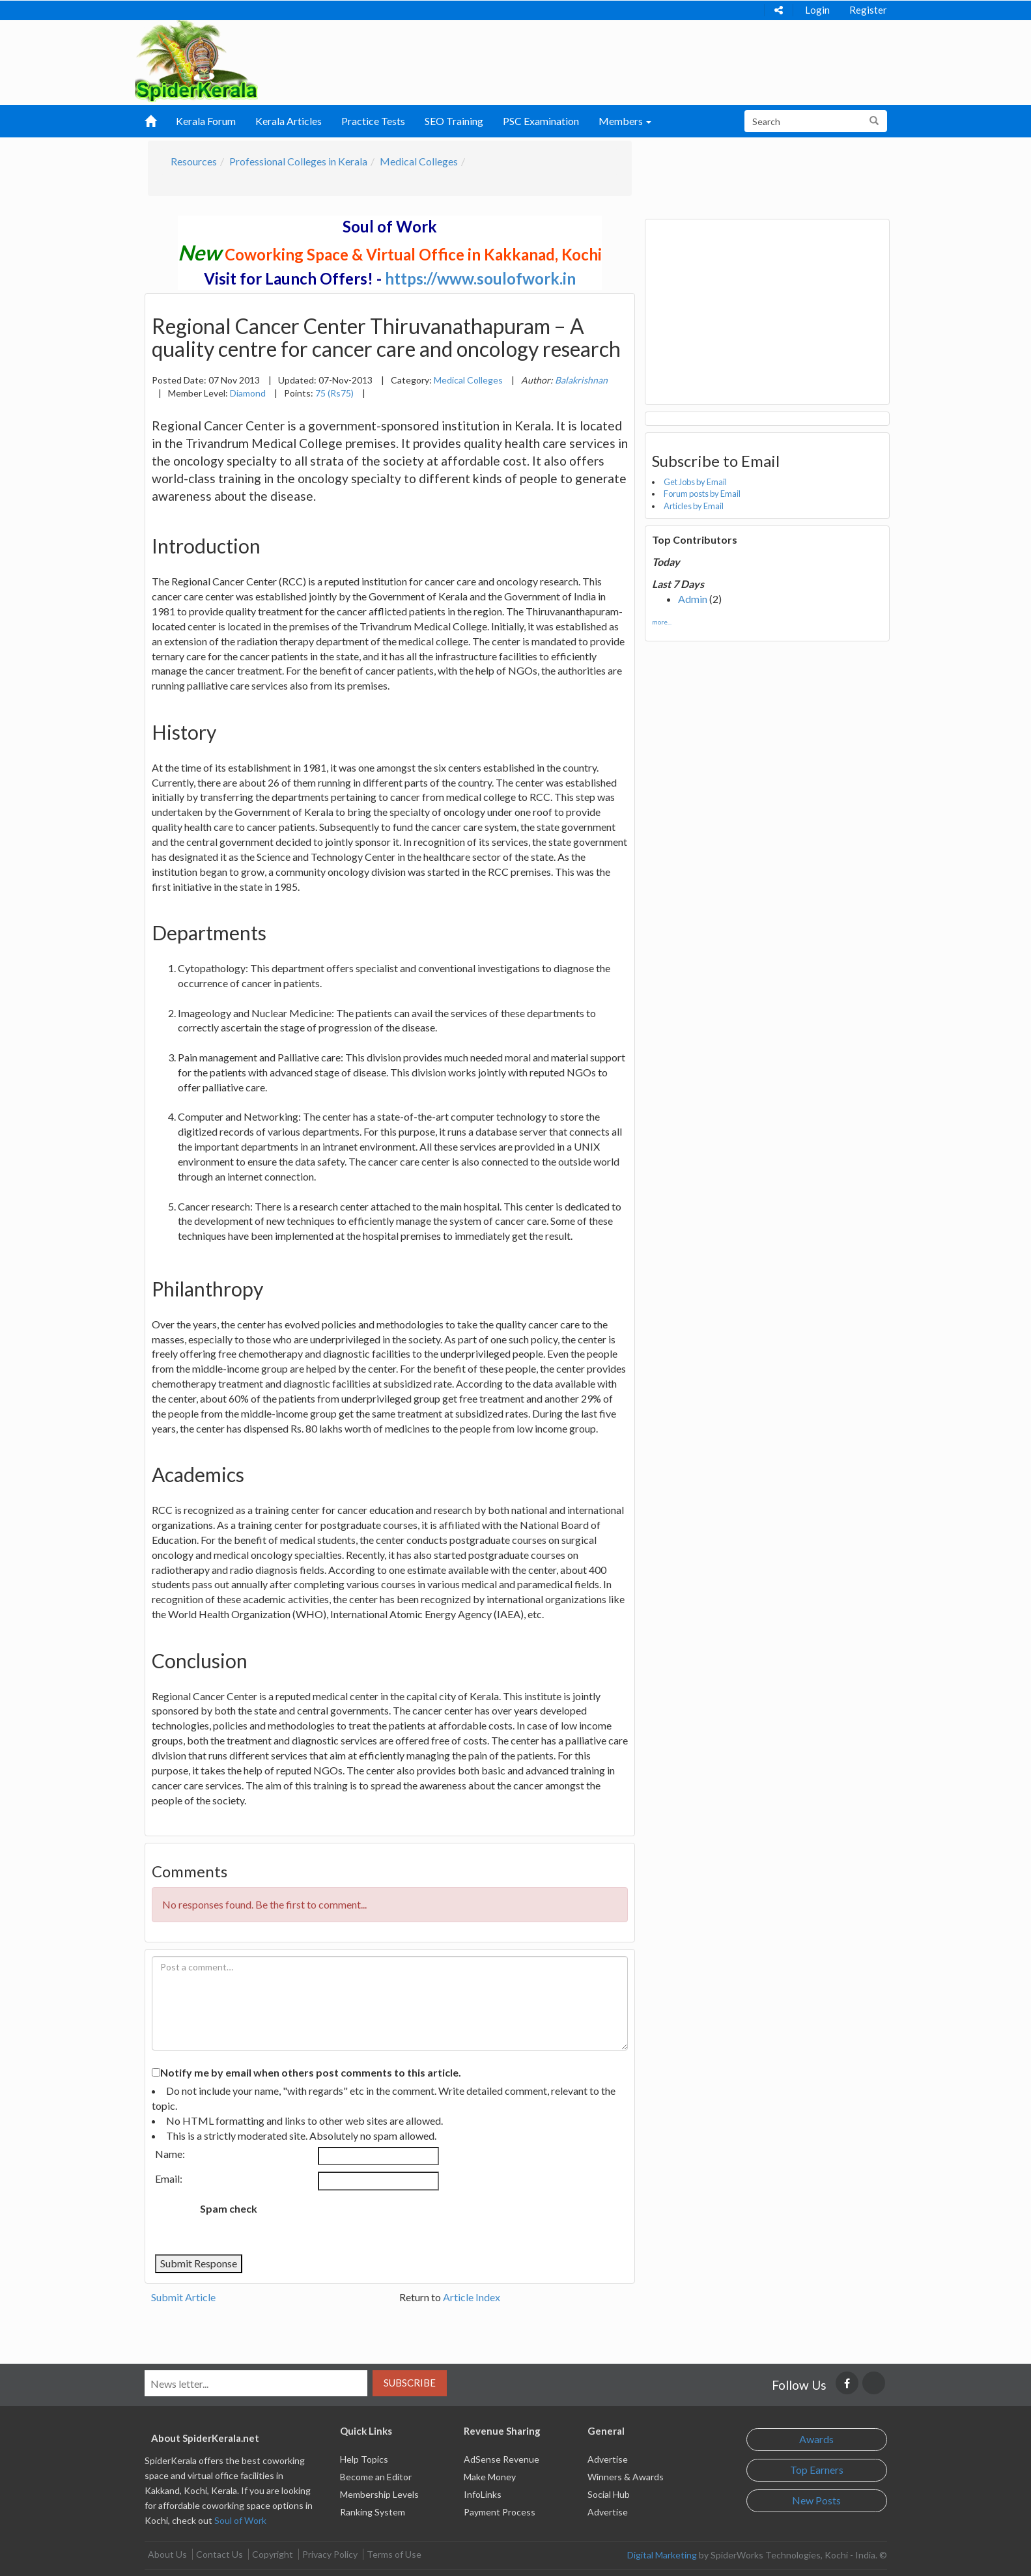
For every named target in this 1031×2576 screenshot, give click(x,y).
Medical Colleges (419, 161)
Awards (816, 2439)
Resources (194, 161)
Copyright (272, 2554)
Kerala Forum (206, 121)
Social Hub (608, 2494)
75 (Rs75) (334, 393)
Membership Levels (379, 2494)
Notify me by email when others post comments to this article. (310, 2072)
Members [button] (625, 121)
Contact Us (219, 2554)
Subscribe (410, 2382)
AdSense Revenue (501, 2459)
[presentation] (376, 2222)
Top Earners (816, 2469)
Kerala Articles (288, 121)
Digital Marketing (662, 2554)
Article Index (471, 2297)
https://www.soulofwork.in (480, 278)
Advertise (607, 2459)
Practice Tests (373, 121)
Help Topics (364, 2459)
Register (868, 10)
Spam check (228, 2208)
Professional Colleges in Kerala (298, 161)
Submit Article (183, 2297)
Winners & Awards (625, 2476)
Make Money (490, 2476)
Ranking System (372, 2511)
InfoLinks (482, 2494)
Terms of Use (394, 2554)
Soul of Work (240, 2520)
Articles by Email (694, 506)
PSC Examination (541, 121)
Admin (692, 599)
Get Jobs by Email (695, 482)
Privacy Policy (330, 2554)
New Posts (816, 2500)
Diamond (248, 393)
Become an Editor (376, 2476)
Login (817, 10)
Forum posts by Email (702, 493)
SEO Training (454, 121)
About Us (167, 2554)
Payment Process (499, 2511)
